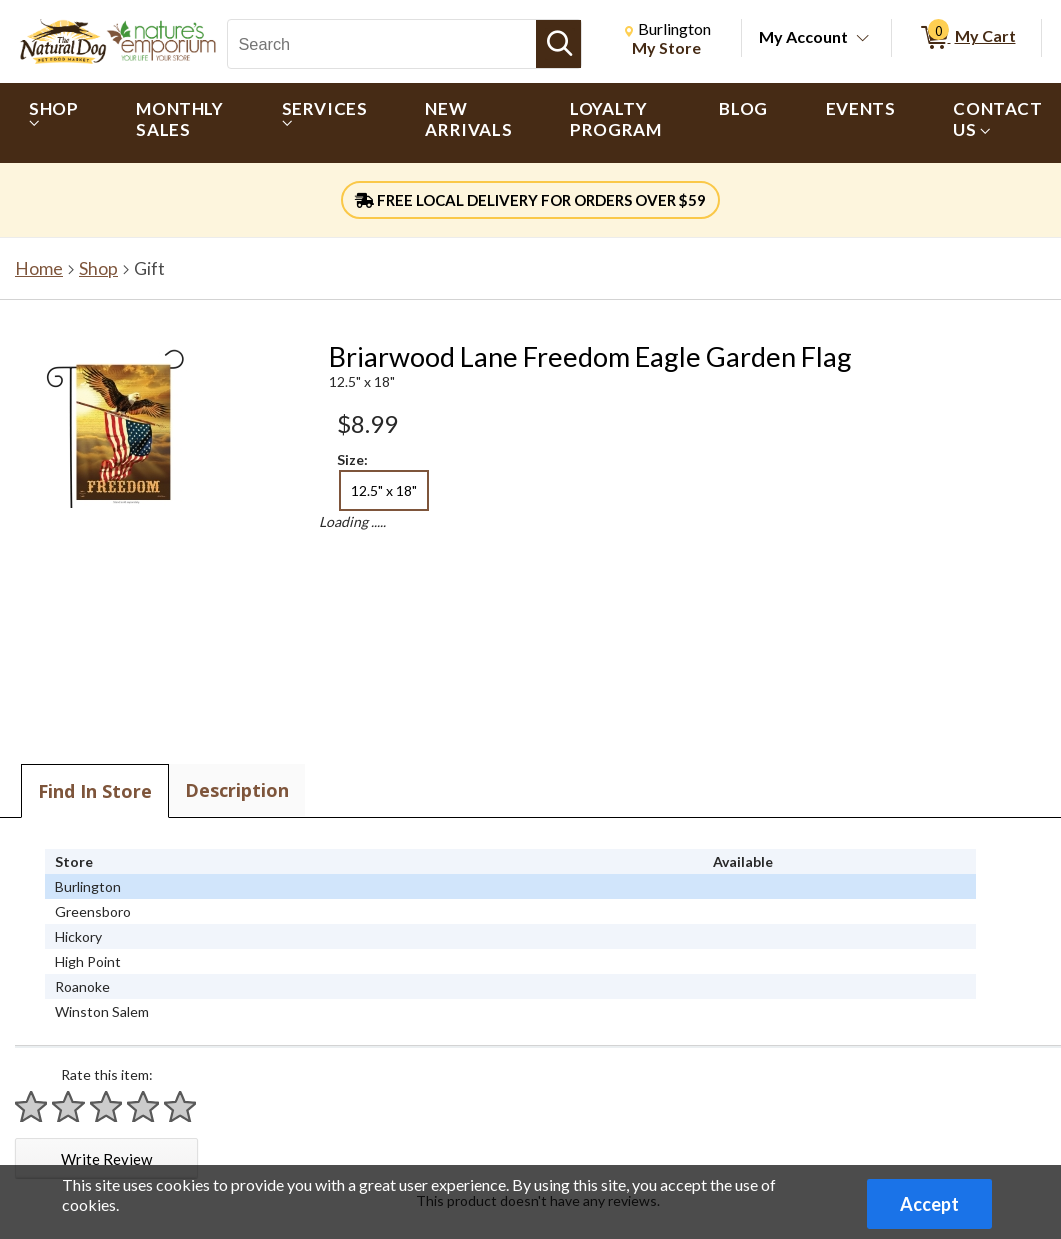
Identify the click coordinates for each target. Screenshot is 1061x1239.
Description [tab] (237, 790)
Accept (929, 1204)
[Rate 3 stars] (107, 1106)
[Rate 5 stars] (181, 1106)
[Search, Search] (382, 44)
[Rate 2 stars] (69, 1106)
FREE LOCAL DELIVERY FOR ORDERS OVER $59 (530, 200)
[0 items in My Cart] (966, 38)
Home (39, 268)
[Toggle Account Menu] (863, 39)
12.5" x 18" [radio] (384, 490)
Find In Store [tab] (95, 791)
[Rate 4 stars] (144, 1106)
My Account (803, 36)
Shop (98, 268)
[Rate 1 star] (32, 1106)
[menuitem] (53, 123)
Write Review (106, 1159)
